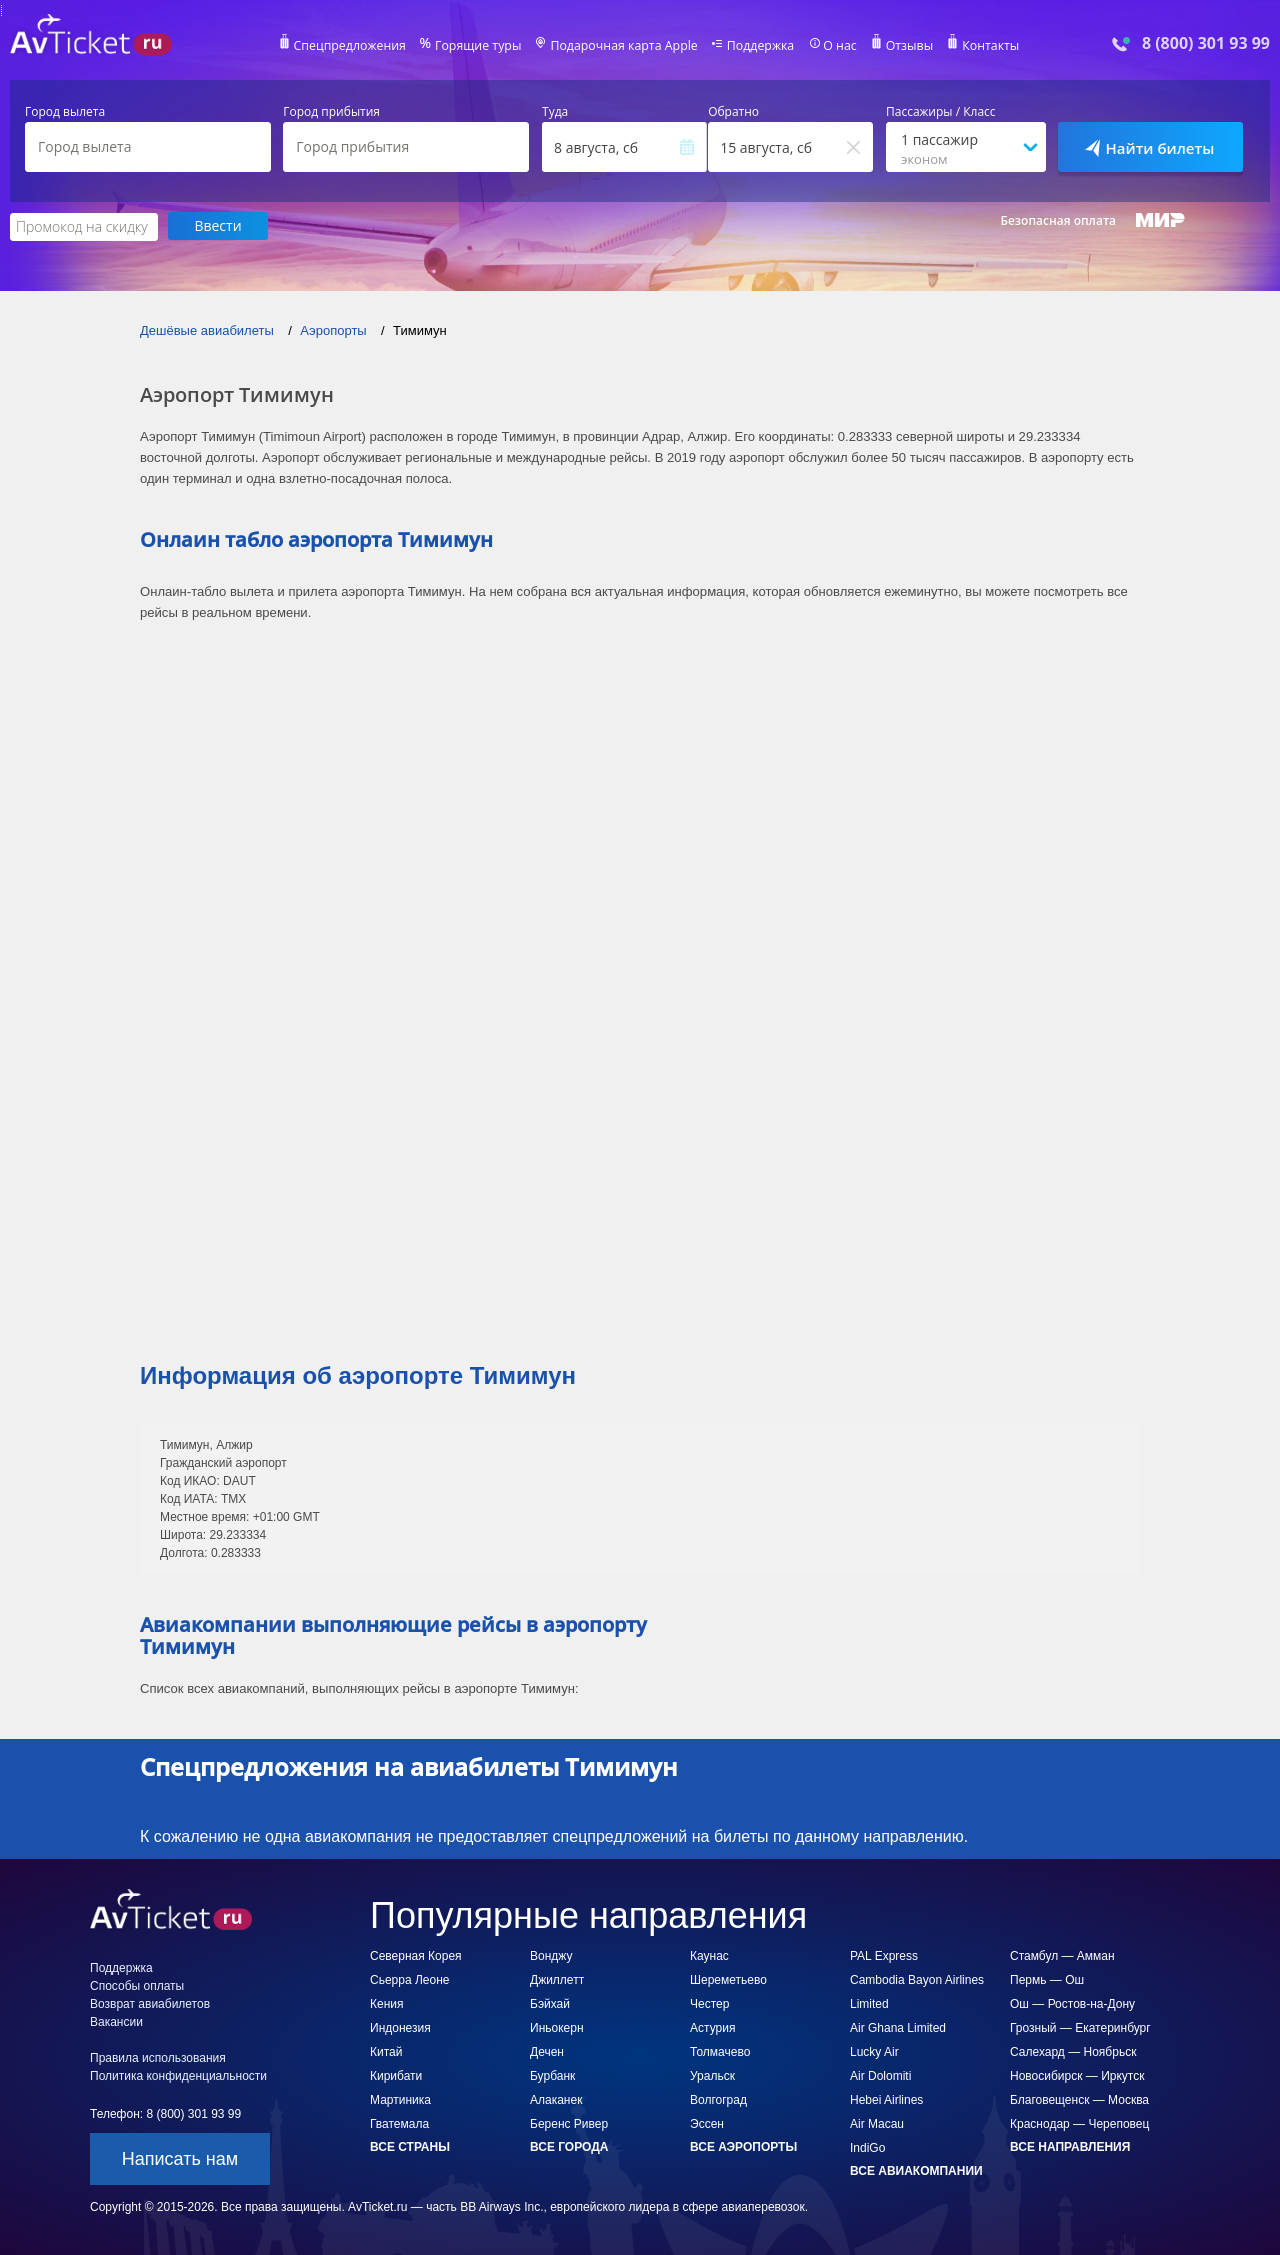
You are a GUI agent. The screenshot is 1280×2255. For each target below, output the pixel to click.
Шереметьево (728, 1979)
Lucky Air (874, 2051)
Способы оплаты (137, 1985)
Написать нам (180, 2158)
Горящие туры (482, 46)
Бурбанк (552, 2075)
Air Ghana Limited (898, 2027)
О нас (835, 46)
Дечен (547, 2051)
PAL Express (884, 1955)
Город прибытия (331, 112)
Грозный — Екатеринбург (1080, 2027)
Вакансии (116, 2021)
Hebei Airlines (886, 2099)
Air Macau (877, 2123)
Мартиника (400, 2099)
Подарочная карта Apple (624, 46)
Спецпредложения (356, 46)
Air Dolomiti (880, 2075)
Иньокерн (557, 2027)
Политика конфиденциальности (178, 2075)
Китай (386, 2051)
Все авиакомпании (916, 2170)
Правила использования (158, 2057)
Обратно (733, 112)
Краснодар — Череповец (1079, 2123)
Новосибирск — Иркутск (1077, 2075)
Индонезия (400, 2027)
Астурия (712, 2027)
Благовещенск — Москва (1079, 2099)
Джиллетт (557, 1979)
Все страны (410, 2146)
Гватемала (399, 2123)
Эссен (707, 2123)
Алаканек (556, 2099)
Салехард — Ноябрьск (1073, 2051)
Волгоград (718, 2099)
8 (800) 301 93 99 (1206, 43)
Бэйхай (550, 2003)
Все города (569, 2146)
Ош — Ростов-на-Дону (1072, 2003)
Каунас (709, 1955)
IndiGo (867, 2147)
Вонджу (551, 1955)
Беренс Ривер (569, 2123)
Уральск (712, 2075)
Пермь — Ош (1047, 1979)
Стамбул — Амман (1062, 1955)
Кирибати (396, 2075)
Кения (387, 2003)
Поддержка (758, 46)
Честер (709, 2003)
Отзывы (904, 46)
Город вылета (65, 112)
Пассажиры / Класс (941, 112)
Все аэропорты (743, 2146)
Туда (555, 112)
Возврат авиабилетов (150, 2003)
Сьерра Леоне (409, 1979)
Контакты (984, 46)
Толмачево (720, 2051)
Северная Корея (416, 1955)
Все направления (1070, 2146)
